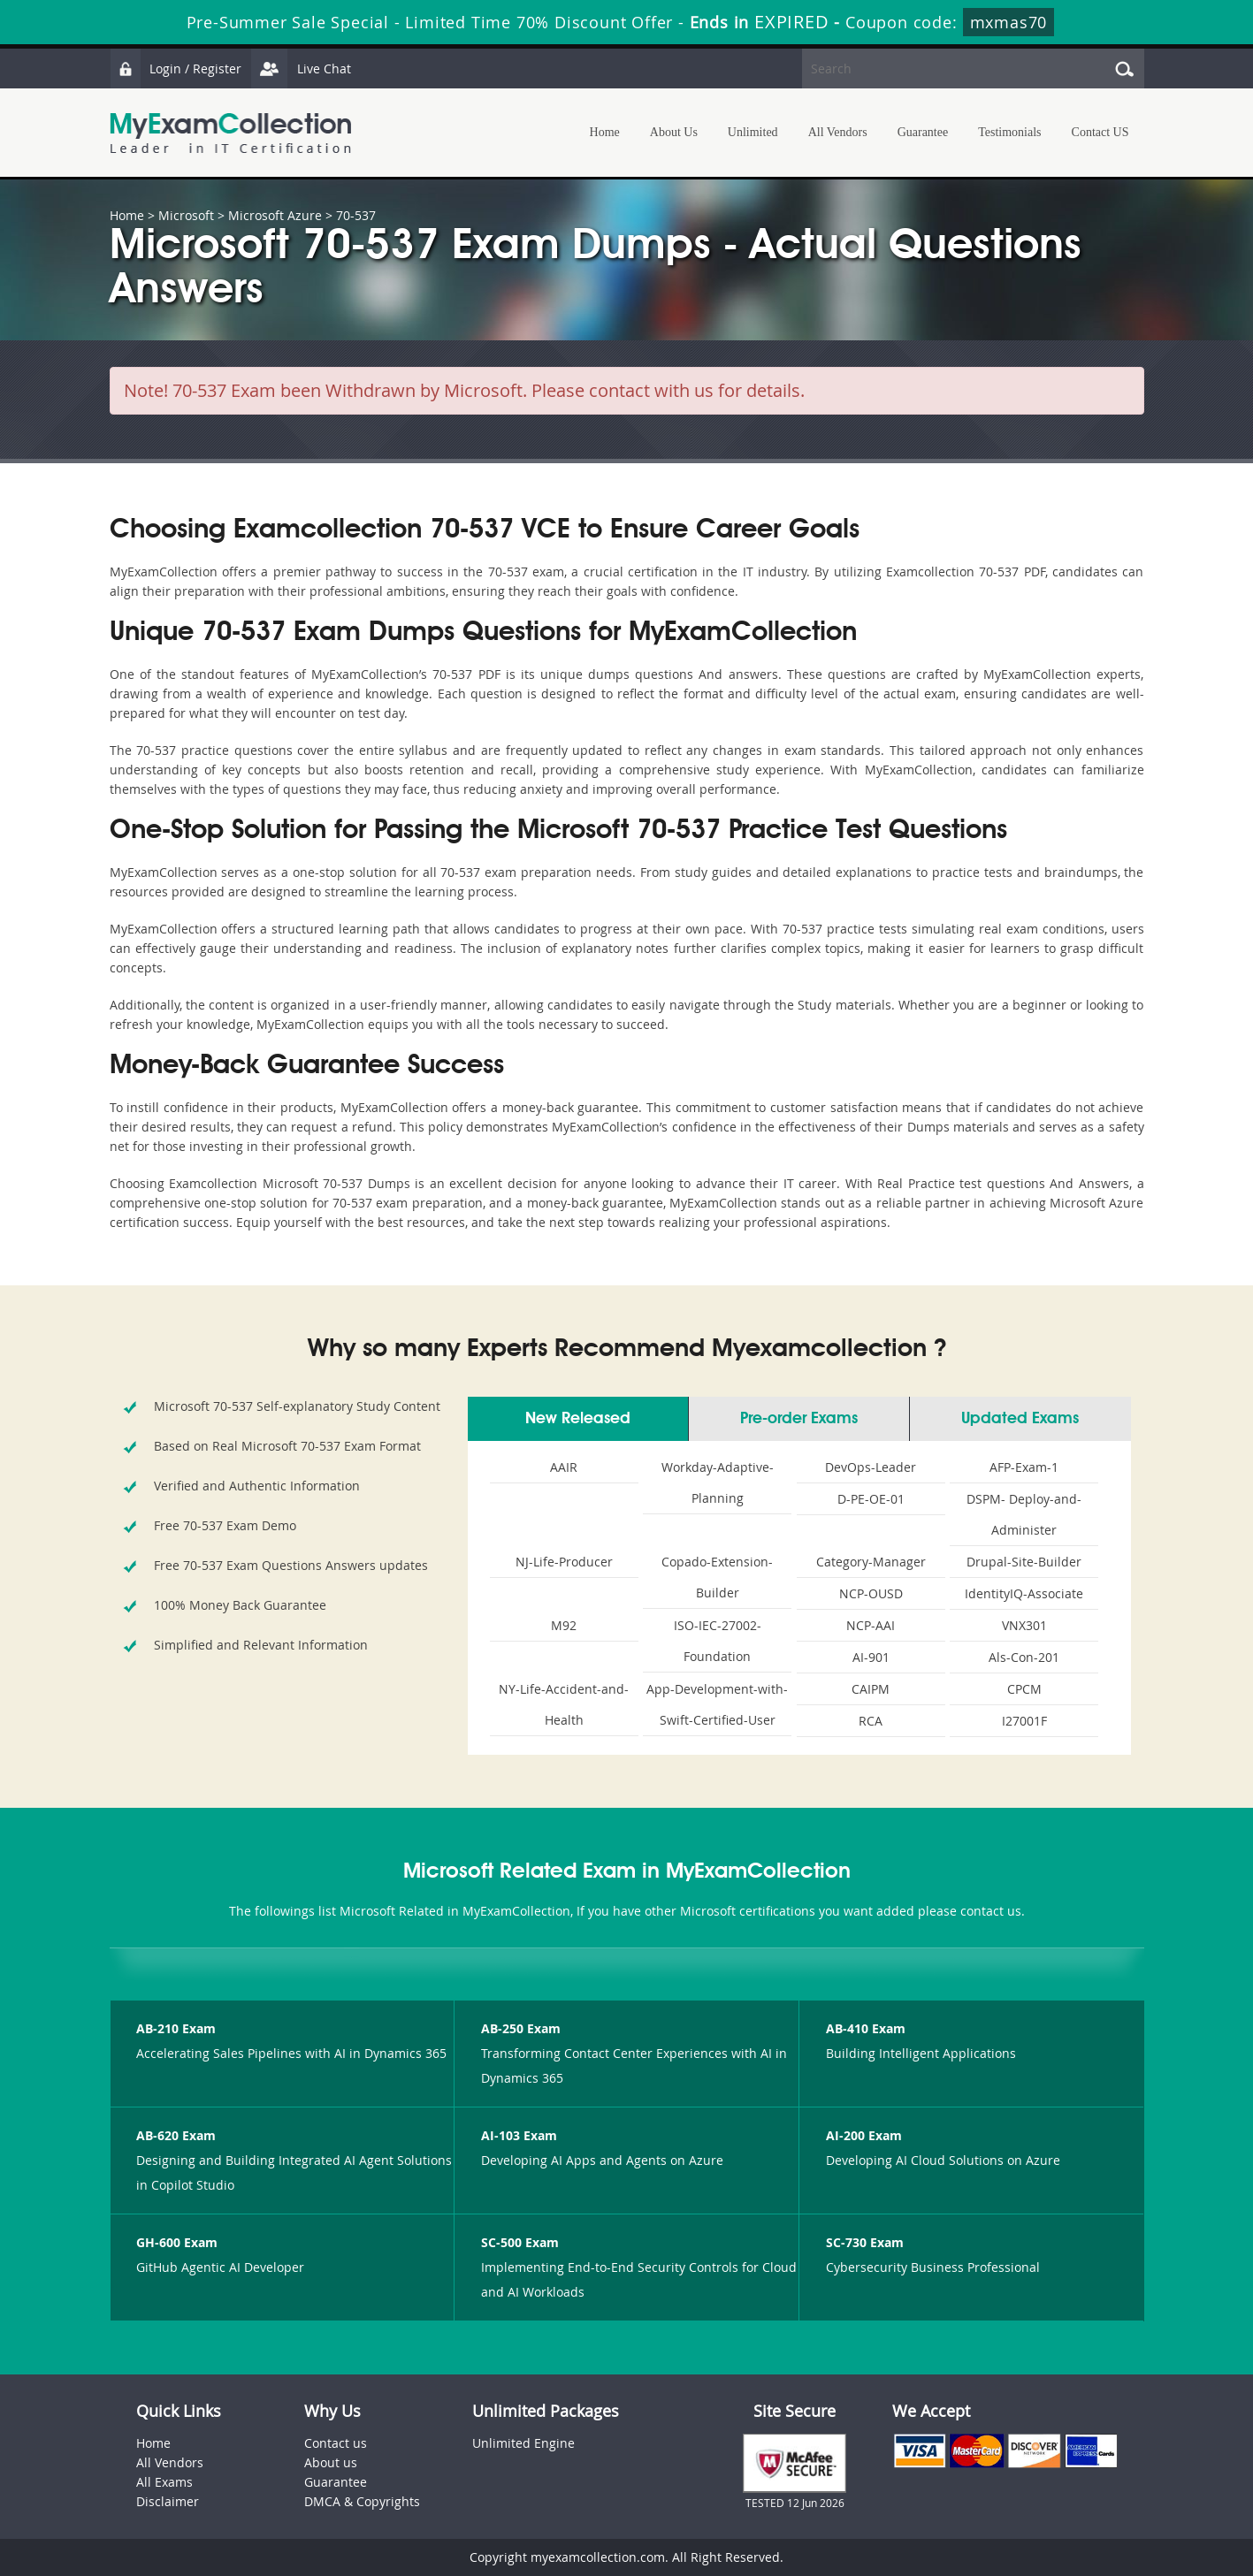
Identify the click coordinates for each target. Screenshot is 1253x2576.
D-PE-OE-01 (871, 1498)
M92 (564, 1625)
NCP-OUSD (871, 1593)
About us (330, 2462)
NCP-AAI (870, 1625)
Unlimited (753, 132)
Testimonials (1009, 132)
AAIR (563, 1467)
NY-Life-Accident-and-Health (564, 1704)
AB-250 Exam (521, 2028)
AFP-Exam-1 (1023, 1467)
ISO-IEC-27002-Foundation (717, 1641)
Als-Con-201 (1024, 1657)
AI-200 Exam (864, 2135)
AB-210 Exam (176, 2028)
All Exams (164, 2481)
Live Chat (301, 68)
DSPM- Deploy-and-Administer (1023, 1514)
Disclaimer (167, 2501)
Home (605, 132)
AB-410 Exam (865, 2028)
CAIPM (871, 1688)
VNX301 (1024, 1625)
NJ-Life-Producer (564, 1561)
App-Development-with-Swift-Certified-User (717, 1704)
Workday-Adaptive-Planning (717, 1482)
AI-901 (871, 1657)
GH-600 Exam (177, 2242)
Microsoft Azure (275, 215)
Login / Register (176, 68)
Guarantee (923, 132)
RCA (870, 1720)
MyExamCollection (231, 133)
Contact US (1100, 132)
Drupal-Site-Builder (1023, 1561)
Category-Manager (871, 1561)
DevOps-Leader (870, 1467)
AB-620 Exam (176, 2135)
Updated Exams (1020, 1419)
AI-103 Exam (519, 2135)
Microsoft (186, 215)
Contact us (335, 2443)
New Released (577, 1419)
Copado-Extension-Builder (717, 1577)
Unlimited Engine (523, 2443)
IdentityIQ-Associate (1024, 1593)
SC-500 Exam (520, 2242)
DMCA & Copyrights (362, 2501)
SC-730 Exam (865, 2242)
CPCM (1024, 1688)
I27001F (1024, 1720)
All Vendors (837, 132)
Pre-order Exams (799, 1419)
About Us (674, 132)
